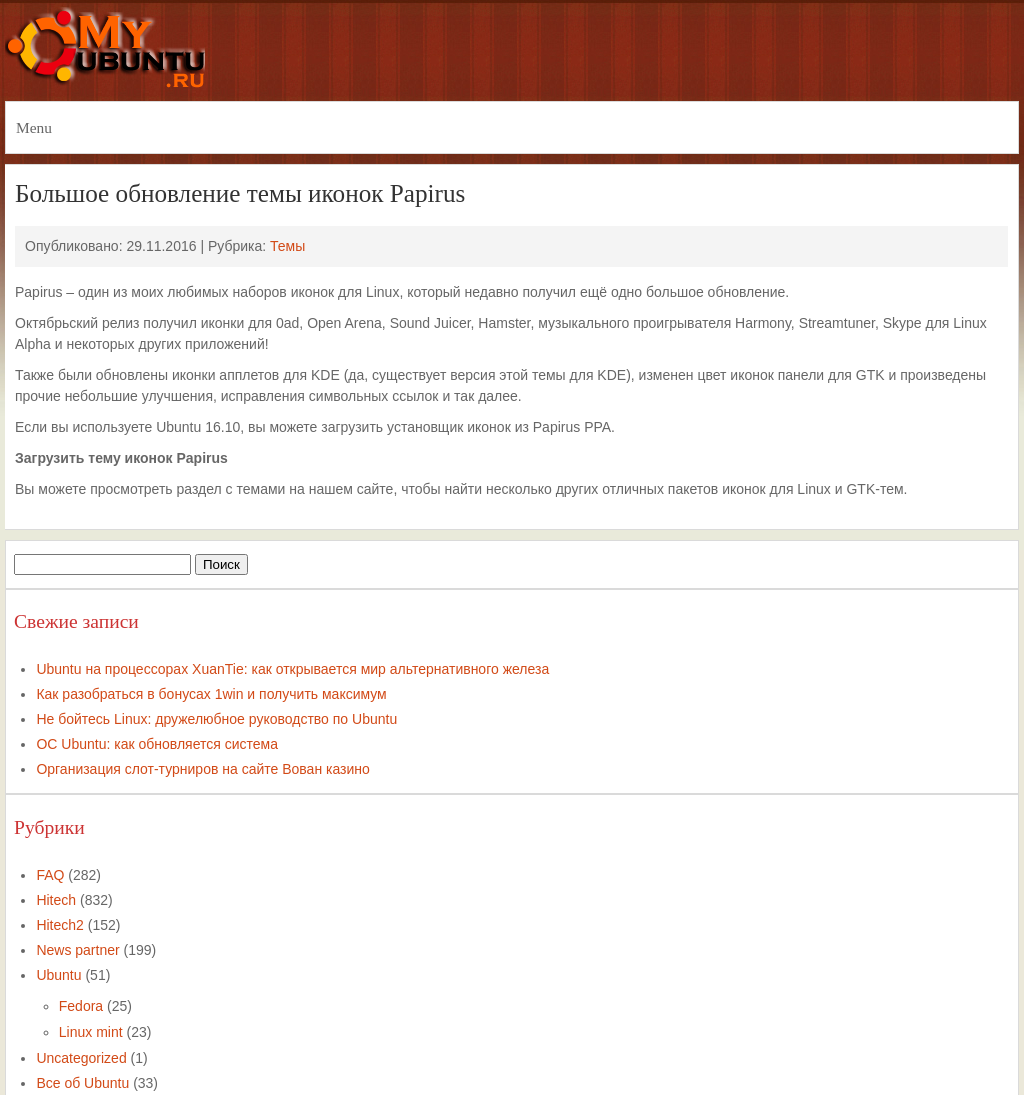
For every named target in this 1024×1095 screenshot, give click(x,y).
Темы (287, 246)
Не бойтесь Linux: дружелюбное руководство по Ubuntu (216, 719)
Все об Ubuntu (82, 1083)
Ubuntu (58, 975)
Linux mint (91, 1032)
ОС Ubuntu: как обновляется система (157, 744)
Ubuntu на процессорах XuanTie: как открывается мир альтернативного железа (292, 669)
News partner (77, 950)
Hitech (56, 900)
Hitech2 (59, 925)
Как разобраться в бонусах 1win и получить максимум (211, 694)
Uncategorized (81, 1058)
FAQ (50, 875)
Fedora (81, 1006)
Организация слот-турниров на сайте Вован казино (202, 769)
